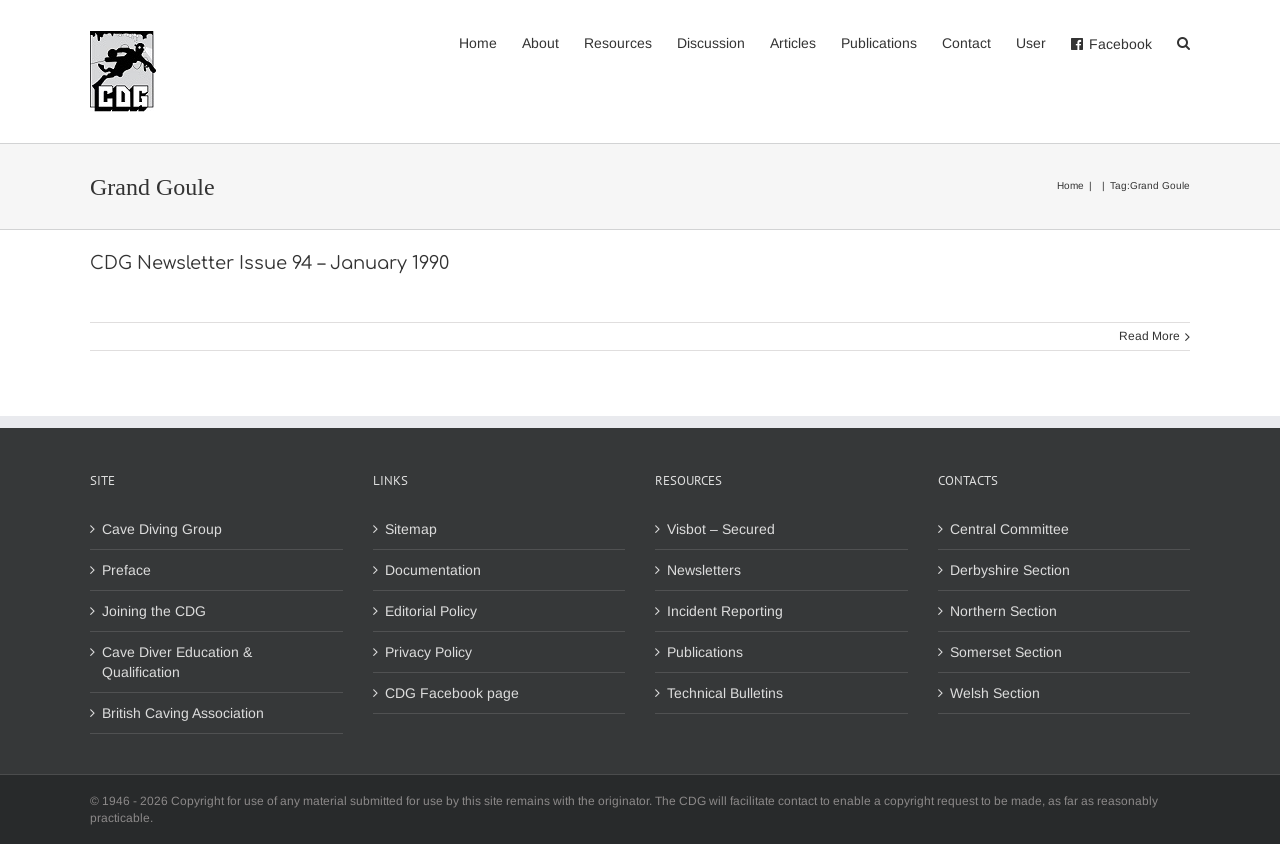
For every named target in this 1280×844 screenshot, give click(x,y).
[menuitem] (490, 42)
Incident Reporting (725, 611)
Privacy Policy (428, 652)
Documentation (433, 570)
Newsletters (704, 570)
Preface (126, 570)
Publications (705, 652)
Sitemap (411, 529)
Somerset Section (1006, 652)
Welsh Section (995, 693)
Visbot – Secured (721, 529)
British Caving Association (183, 713)
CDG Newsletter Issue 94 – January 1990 (269, 263)
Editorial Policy (431, 611)
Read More (1149, 336)
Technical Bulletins (725, 693)
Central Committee (1009, 529)
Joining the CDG (154, 611)
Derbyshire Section (1010, 570)
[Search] (1183, 42)
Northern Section (1003, 611)
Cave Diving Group (162, 529)
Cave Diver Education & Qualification (177, 662)
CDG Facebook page (452, 693)
